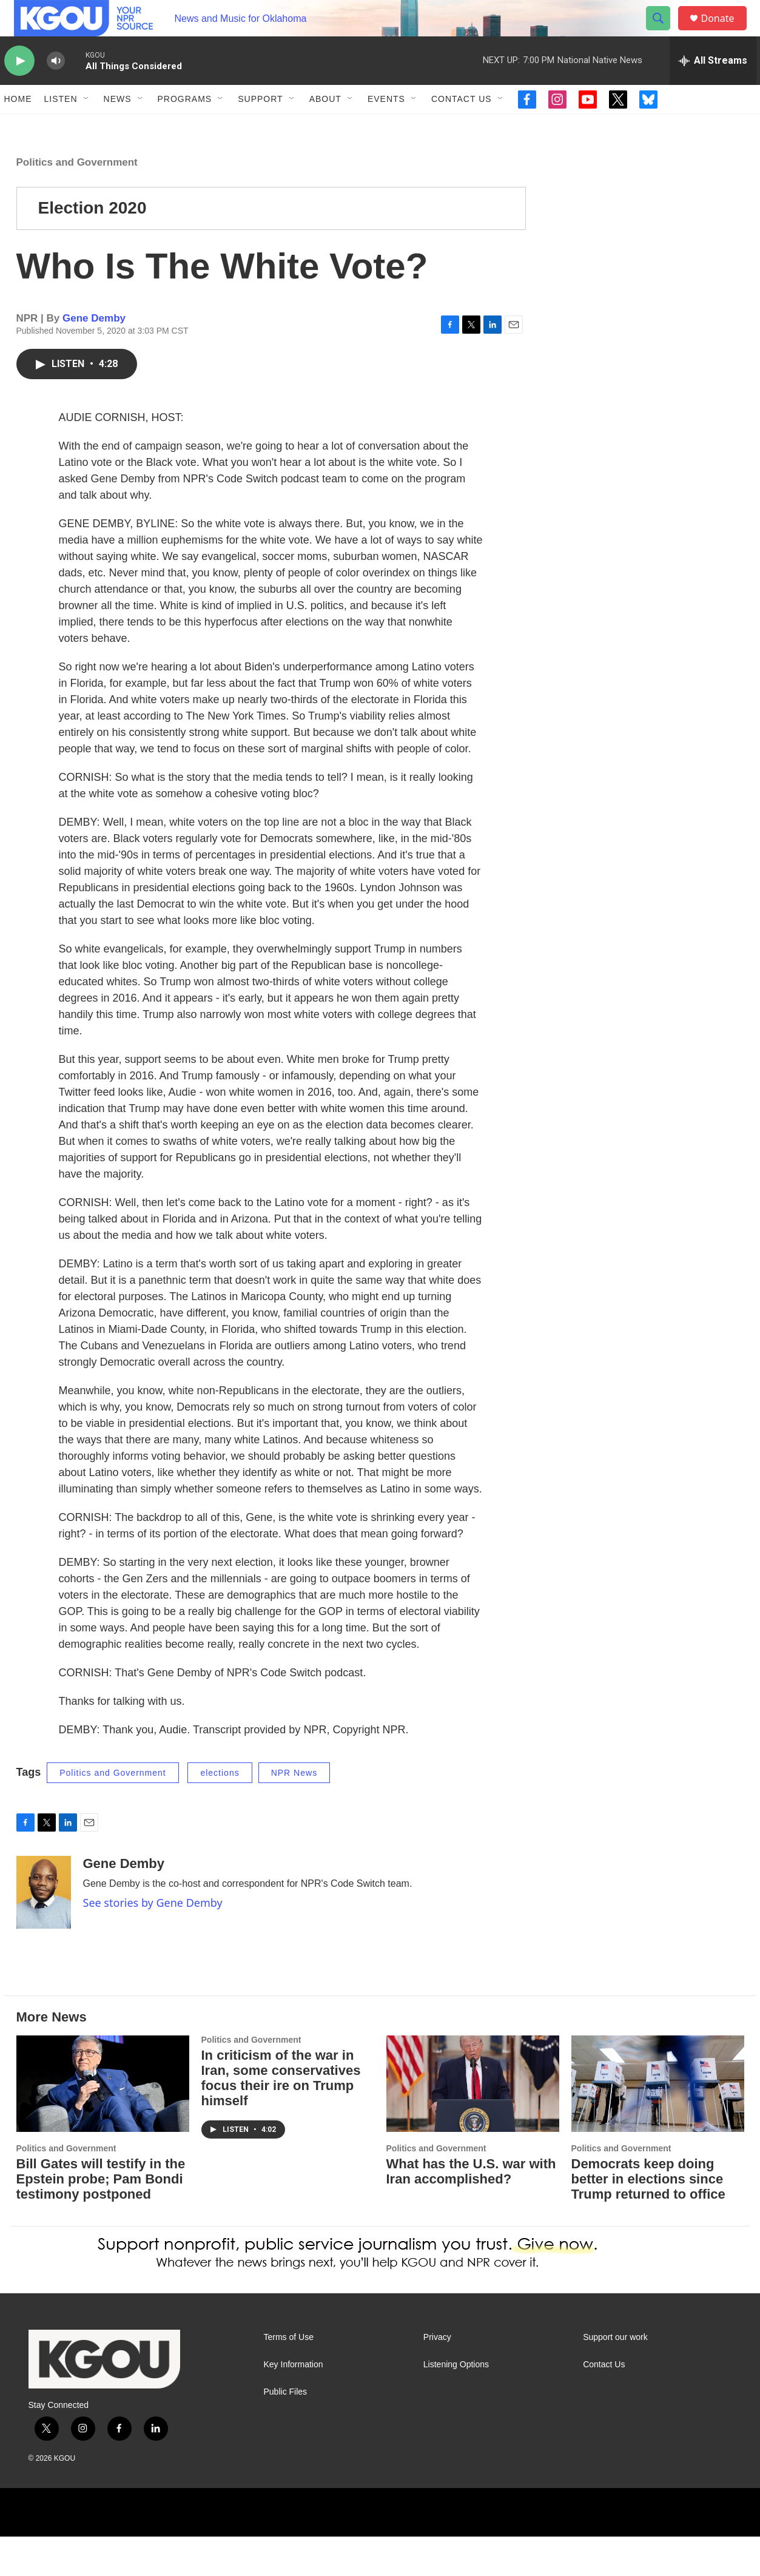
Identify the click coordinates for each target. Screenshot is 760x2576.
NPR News (294, 1812)
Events (386, 126)
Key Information (293, 2404)
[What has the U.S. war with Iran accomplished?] (472, 2123)
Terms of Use (289, 2376)
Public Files (286, 2431)
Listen (61, 126)
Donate (725, 31)
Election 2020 (92, 247)
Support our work (615, 2376)
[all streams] (713, 88)
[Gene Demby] (43, 1931)
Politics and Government (77, 201)
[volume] (55, 88)
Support (260, 126)
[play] (19, 88)
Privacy (437, 2376)
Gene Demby (94, 357)
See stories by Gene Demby (153, 1942)
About (325, 126)
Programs (185, 126)
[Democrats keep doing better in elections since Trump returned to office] (657, 2123)
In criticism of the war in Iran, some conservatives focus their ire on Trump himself (281, 2117)
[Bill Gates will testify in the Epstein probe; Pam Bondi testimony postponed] (102, 2123)
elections (219, 1812)
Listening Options (456, 2404)
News (118, 126)
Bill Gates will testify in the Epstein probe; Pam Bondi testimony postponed (101, 2218)
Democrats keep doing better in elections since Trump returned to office (648, 2218)
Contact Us (461, 126)
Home (18, 126)
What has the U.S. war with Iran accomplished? (471, 2211)
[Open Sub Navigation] (87, 126)
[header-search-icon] (664, 32)
